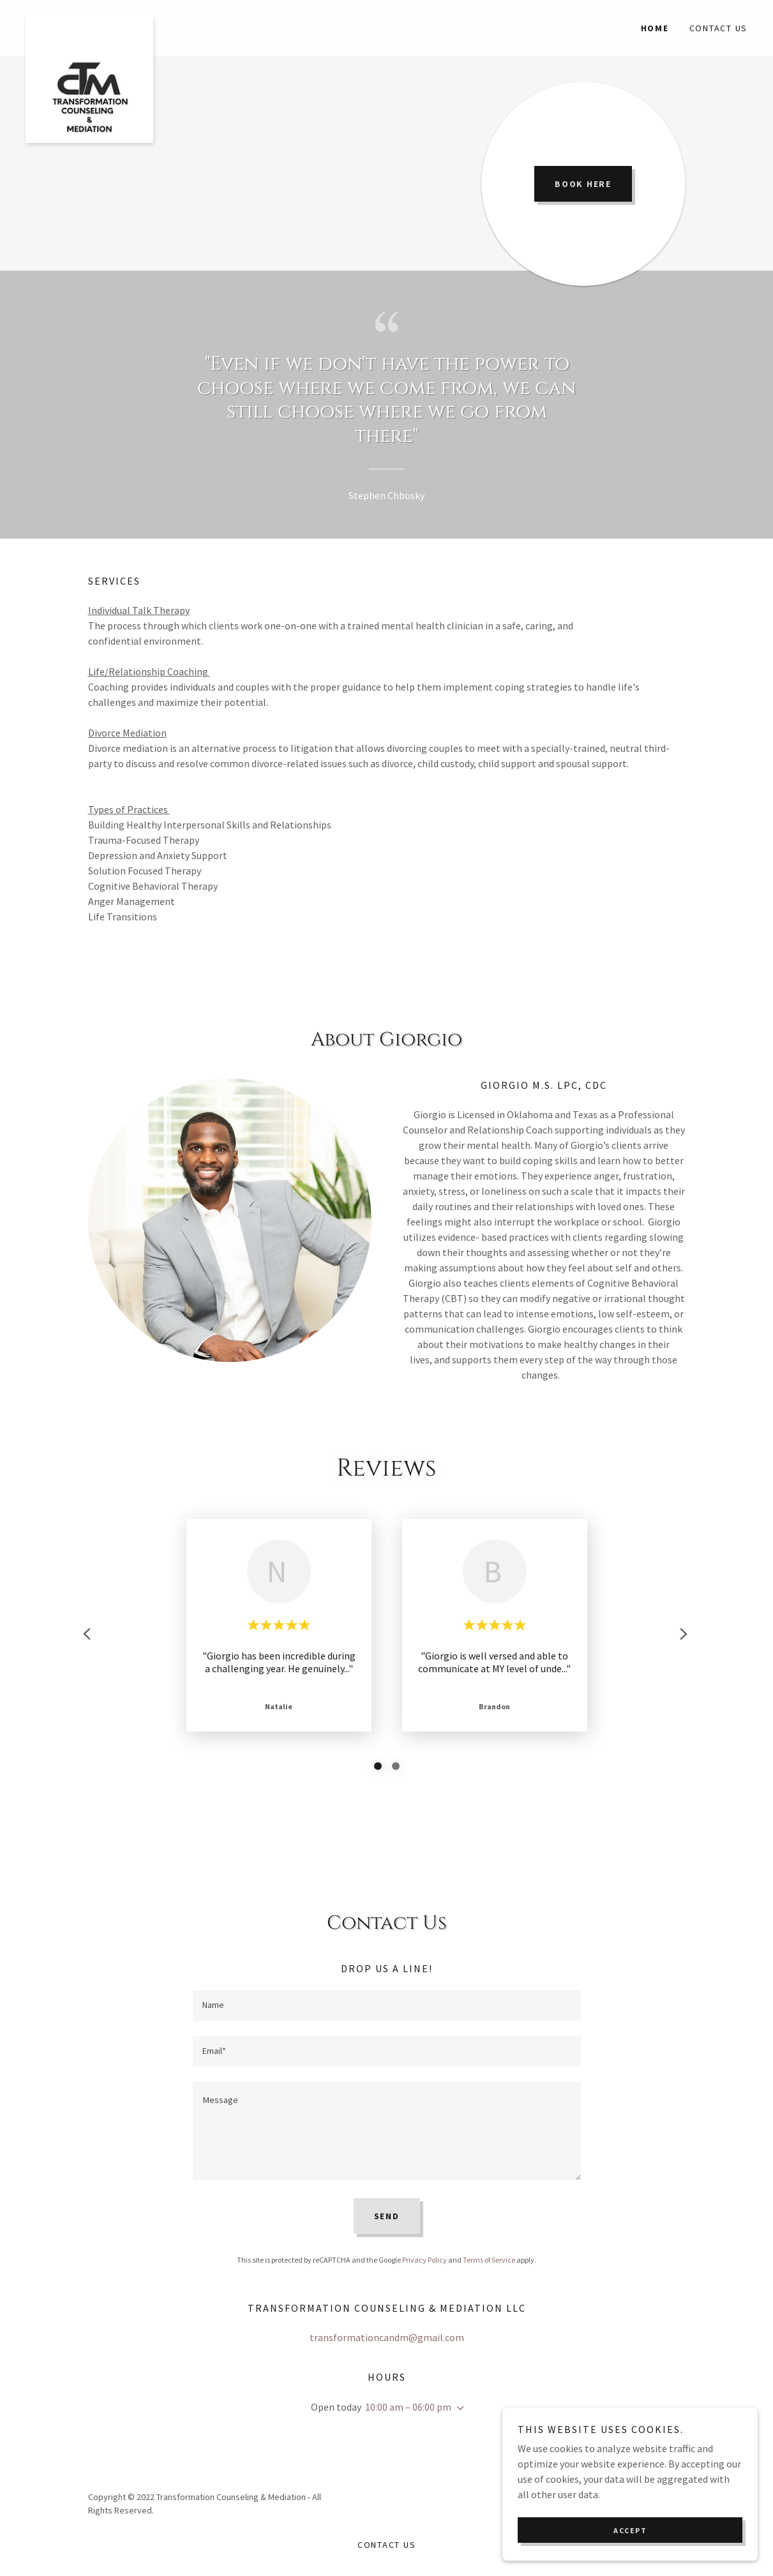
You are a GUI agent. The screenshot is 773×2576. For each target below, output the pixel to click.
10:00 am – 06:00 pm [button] (408, 2406)
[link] (116, 20)
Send (387, 2216)
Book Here (583, 184)
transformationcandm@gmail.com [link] (387, 2337)
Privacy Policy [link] (424, 2260)
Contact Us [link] (718, 28)
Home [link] (655, 28)
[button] (458, 2408)
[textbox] (387, 2005)
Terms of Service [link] (489, 2260)
